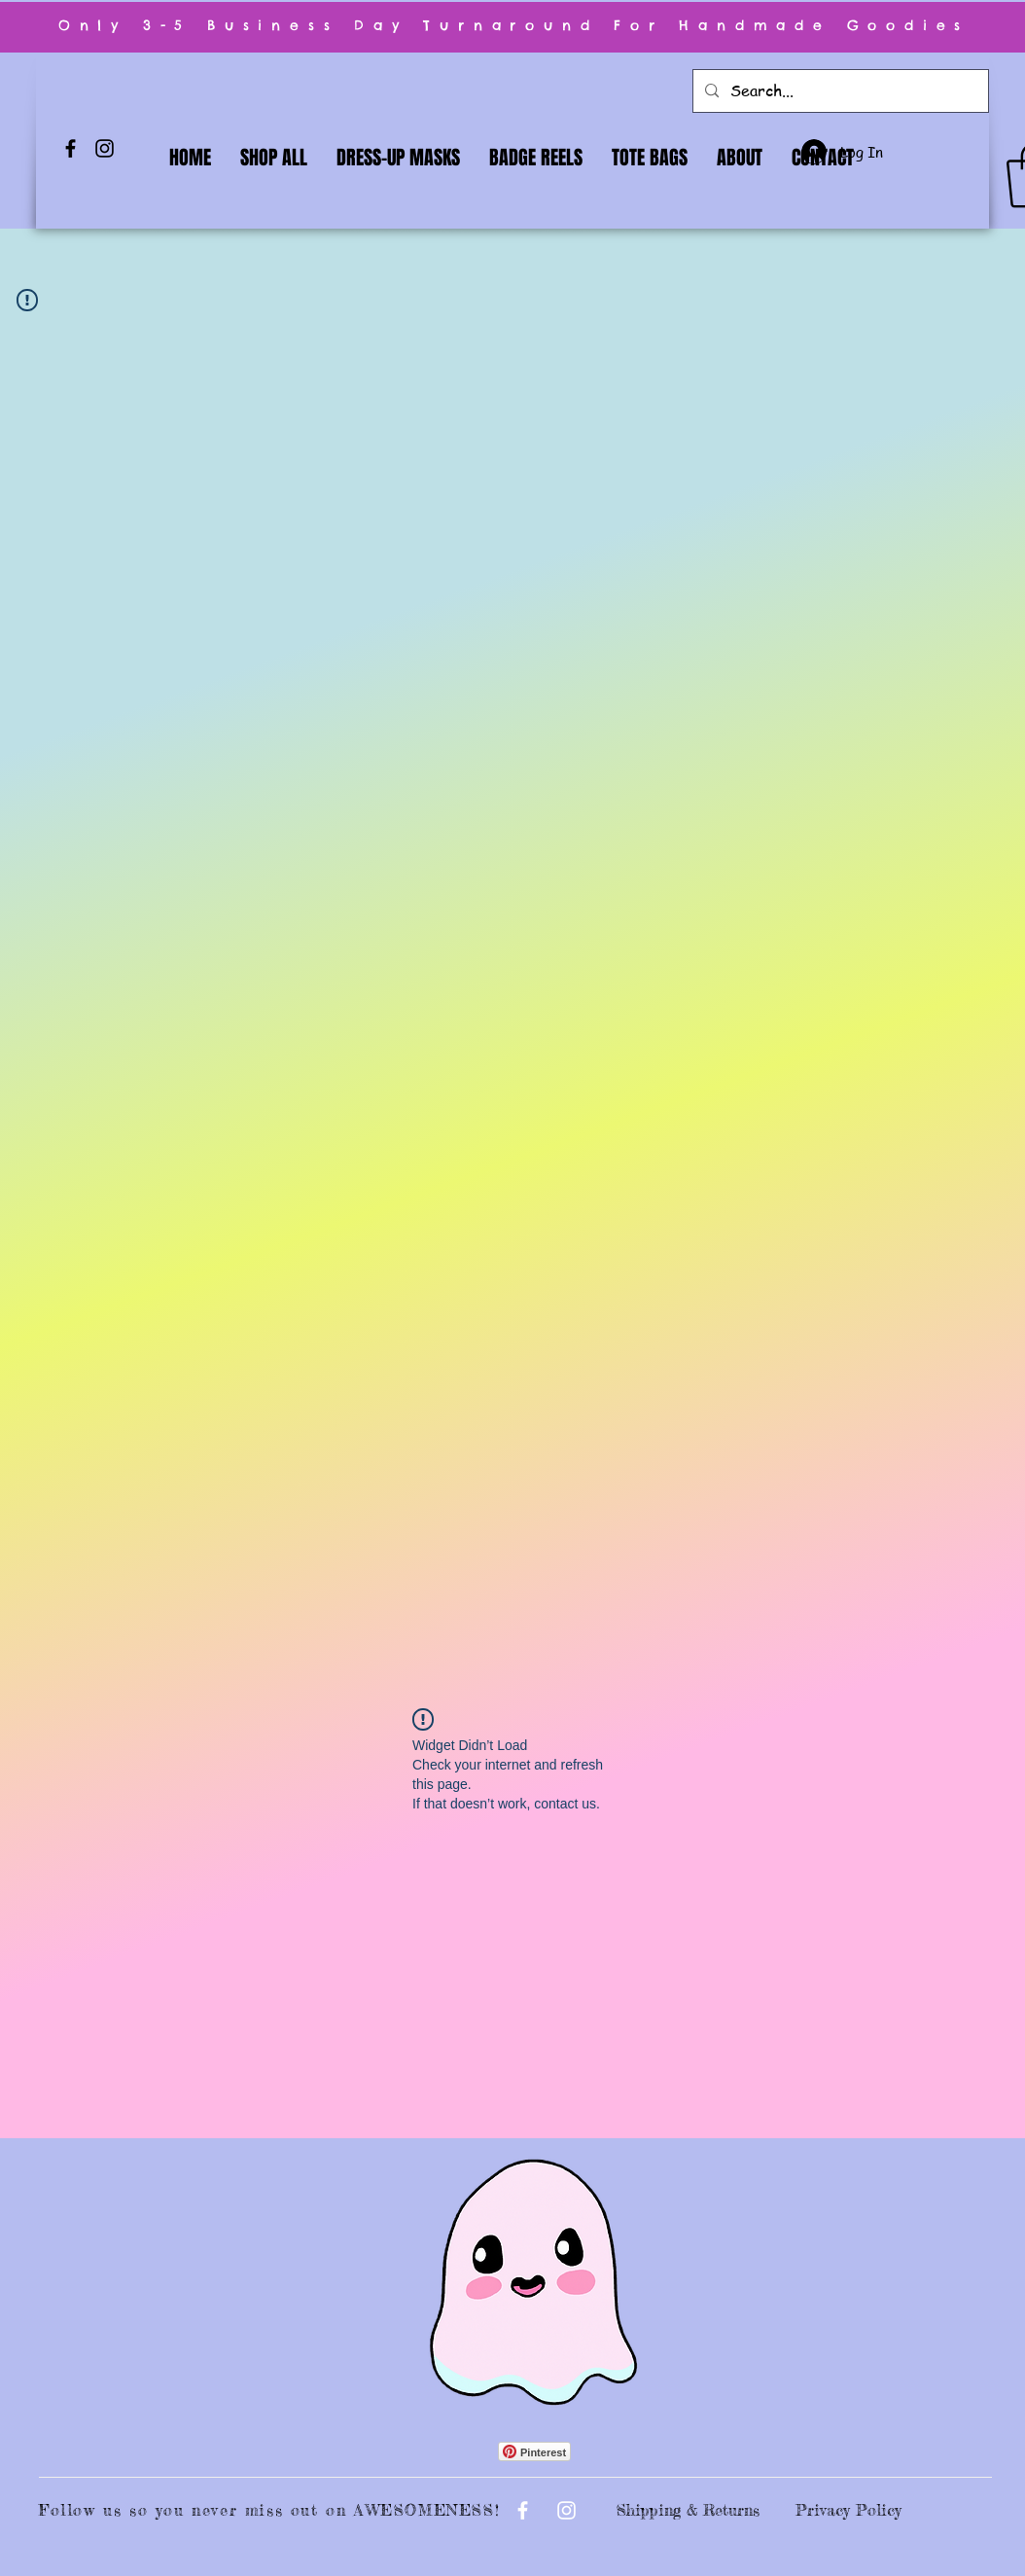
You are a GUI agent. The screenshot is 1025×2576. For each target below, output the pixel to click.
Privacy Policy (848, 2510)
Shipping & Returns (688, 2510)
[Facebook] (70, 148)
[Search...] (838, 91)
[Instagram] (104, 148)
